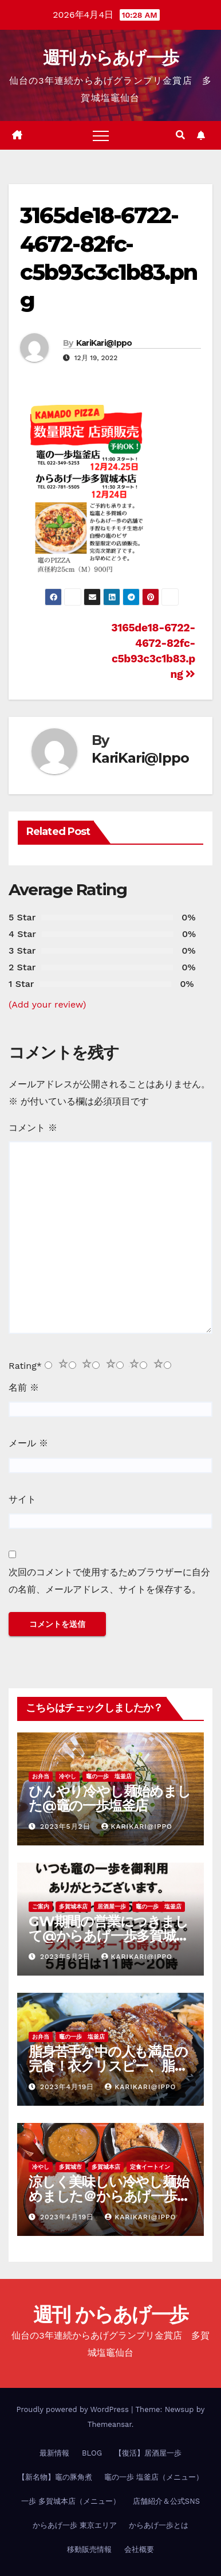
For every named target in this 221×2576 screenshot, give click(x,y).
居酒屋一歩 (111, 1906)
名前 (24, 1387)
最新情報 (54, 2453)
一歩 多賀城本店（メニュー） (70, 2501)
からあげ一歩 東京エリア (75, 2525)
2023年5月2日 (66, 1826)
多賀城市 (70, 2167)
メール (28, 1443)
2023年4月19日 (68, 2087)
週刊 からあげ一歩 (111, 57)
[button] (180, 135)
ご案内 (40, 1906)
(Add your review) (47, 1004)
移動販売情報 (89, 2549)
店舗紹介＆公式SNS (166, 2501)
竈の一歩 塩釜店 (109, 1776)
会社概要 (139, 2549)
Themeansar (110, 2424)
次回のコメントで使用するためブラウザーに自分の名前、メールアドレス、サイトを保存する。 (109, 1581)
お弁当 (40, 1776)
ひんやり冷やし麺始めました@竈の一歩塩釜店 (110, 1798)
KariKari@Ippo (104, 343)
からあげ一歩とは (158, 2525)
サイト (22, 1499)
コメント (33, 1127)
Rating (25, 1365)
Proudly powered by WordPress (74, 2409)
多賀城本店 (73, 1906)
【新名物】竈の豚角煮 (55, 2477)
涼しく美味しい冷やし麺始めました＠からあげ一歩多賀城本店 (109, 2196)
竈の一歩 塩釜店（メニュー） (153, 2477)
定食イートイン (150, 2167)
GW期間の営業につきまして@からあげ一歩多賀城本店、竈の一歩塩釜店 (109, 1935)
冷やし (67, 1776)
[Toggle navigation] (100, 135)
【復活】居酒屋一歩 (148, 2453)
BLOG (92, 2453)
